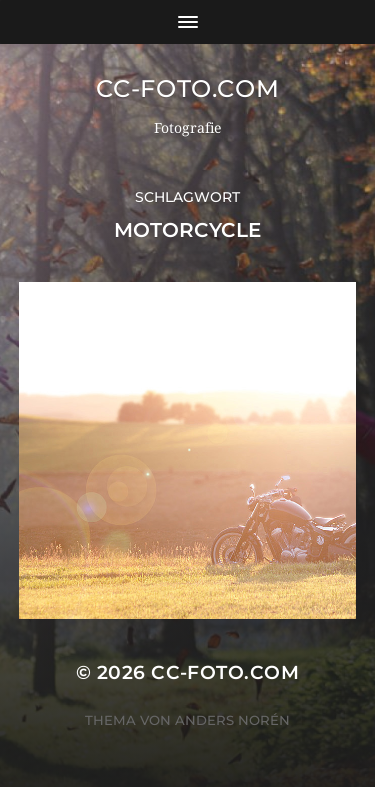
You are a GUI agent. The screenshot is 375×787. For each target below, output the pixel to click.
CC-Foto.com (188, 88)
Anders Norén (232, 720)
